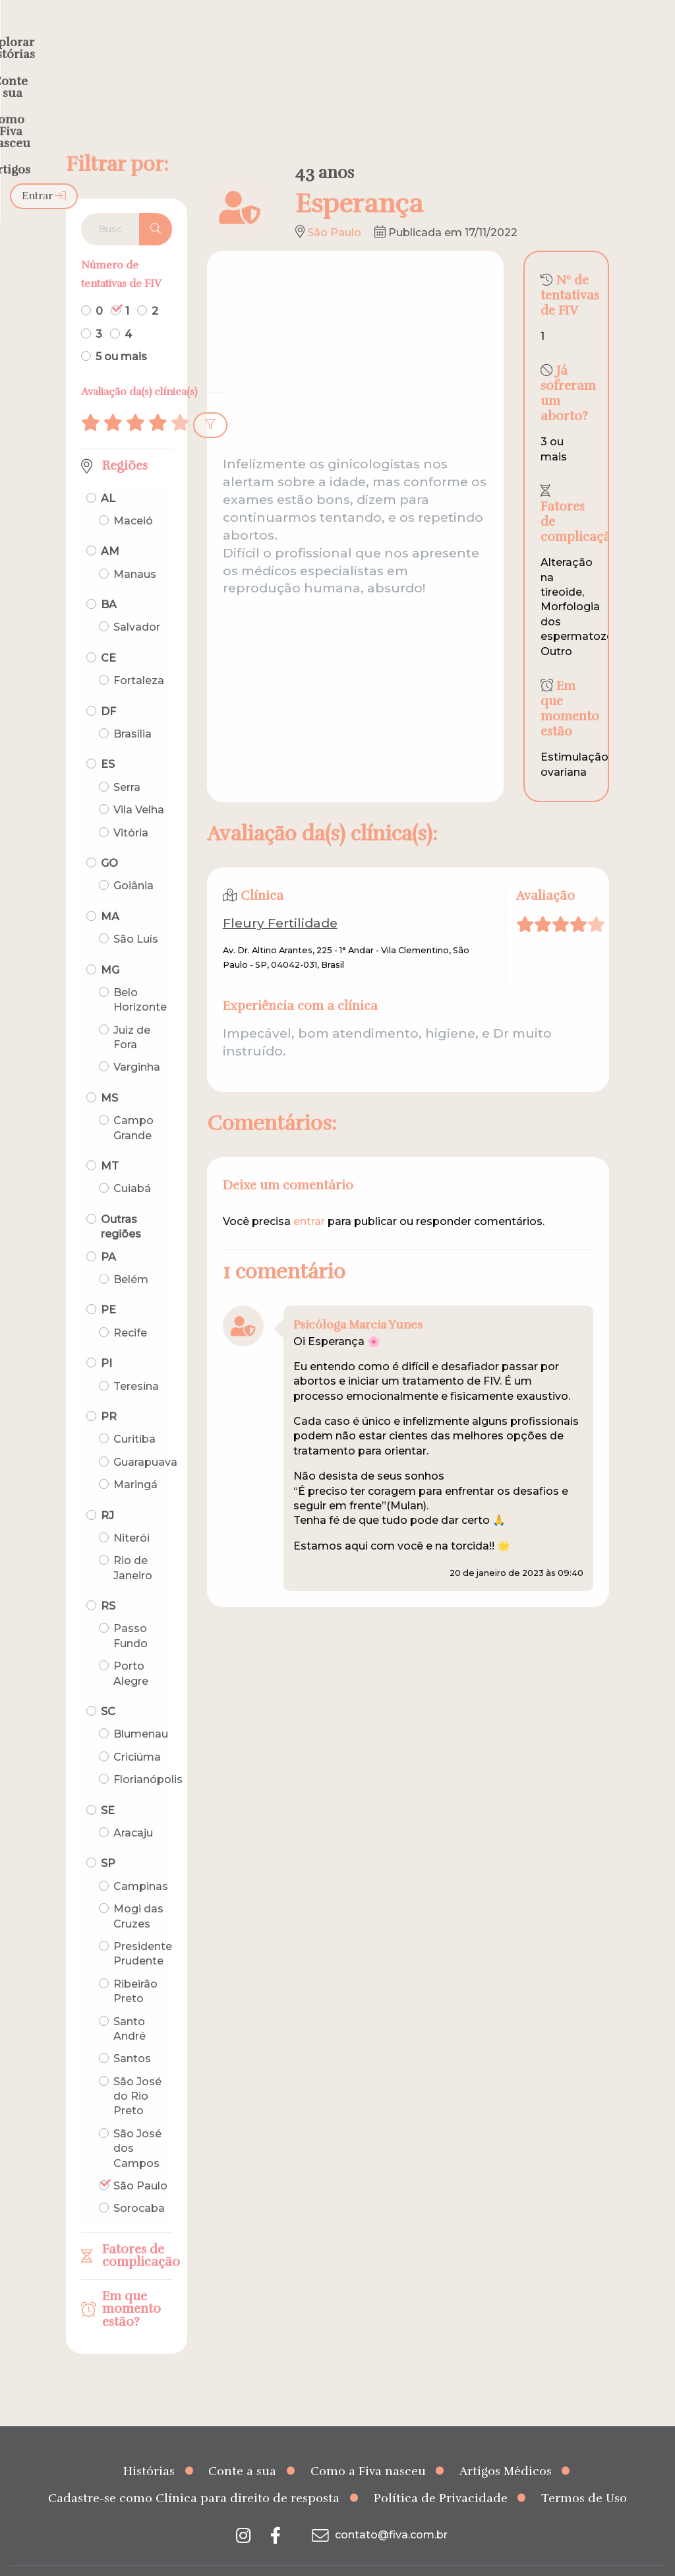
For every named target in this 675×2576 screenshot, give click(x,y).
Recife (130, 1307)
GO (109, 837)
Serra (126, 761)
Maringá (135, 1459)
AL (108, 472)
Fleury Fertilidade (280, 897)
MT (110, 1140)
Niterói (131, 1512)
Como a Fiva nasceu (368, 2445)
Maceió (133, 495)
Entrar (631, 37)
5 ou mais (121, 331)
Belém (130, 1253)
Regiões (125, 440)
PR (109, 1391)
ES (108, 738)
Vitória (130, 806)
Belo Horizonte (140, 974)
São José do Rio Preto (137, 2071)
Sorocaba (139, 2182)
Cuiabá (132, 1162)
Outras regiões (121, 1200)
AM (110, 525)
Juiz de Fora (131, 1011)
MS (109, 1072)
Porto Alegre (130, 1647)
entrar (309, 1195)
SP (108, 1837)
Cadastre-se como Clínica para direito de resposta (193, 2472)
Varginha (136, 1041)
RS (108, 1580)
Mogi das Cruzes (138, 1890)
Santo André (129, 2002)
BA (109, 579)
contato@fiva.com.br (378, 2509)
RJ (107, 1489)
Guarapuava (145, 1436)
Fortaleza (138, 654)
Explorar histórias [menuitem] (206, 37)
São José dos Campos (137, 2123)
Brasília (132, 708)
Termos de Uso (584, 2472)
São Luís (135, 913)
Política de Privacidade (441, 2472)
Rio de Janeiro (132, 1541)
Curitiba (134, 1413)
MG (110, 943)
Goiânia (133, 860)
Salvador (136, 601)
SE (108, 1784)
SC (108, 1686)
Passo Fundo (130, 1609)
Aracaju (133, 1807)
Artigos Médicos (505, 2445)
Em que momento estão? (131, 2283)
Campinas (140, 1860)
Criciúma (137, 1731)
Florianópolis (148, 1753)
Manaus (134, 548)
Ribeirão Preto (135, 1965)
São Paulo (140, 2160)
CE (108, 632)
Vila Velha (138, 784)
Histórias (149, 2445)
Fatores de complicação (137, 2230)
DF (108, 685)
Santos (132, 2032)
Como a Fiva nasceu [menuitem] (425, 37)
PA (108, 1231)
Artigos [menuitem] (524, 37)
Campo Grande (133, 1101)
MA (110, 891)
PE (108, 1284)
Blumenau (140, 1708)
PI (106, 1337)
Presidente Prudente (142, 1927)
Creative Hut (469, 2558)
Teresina (136, 1360)
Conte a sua (242, 2445)
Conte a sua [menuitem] (313, 37)
